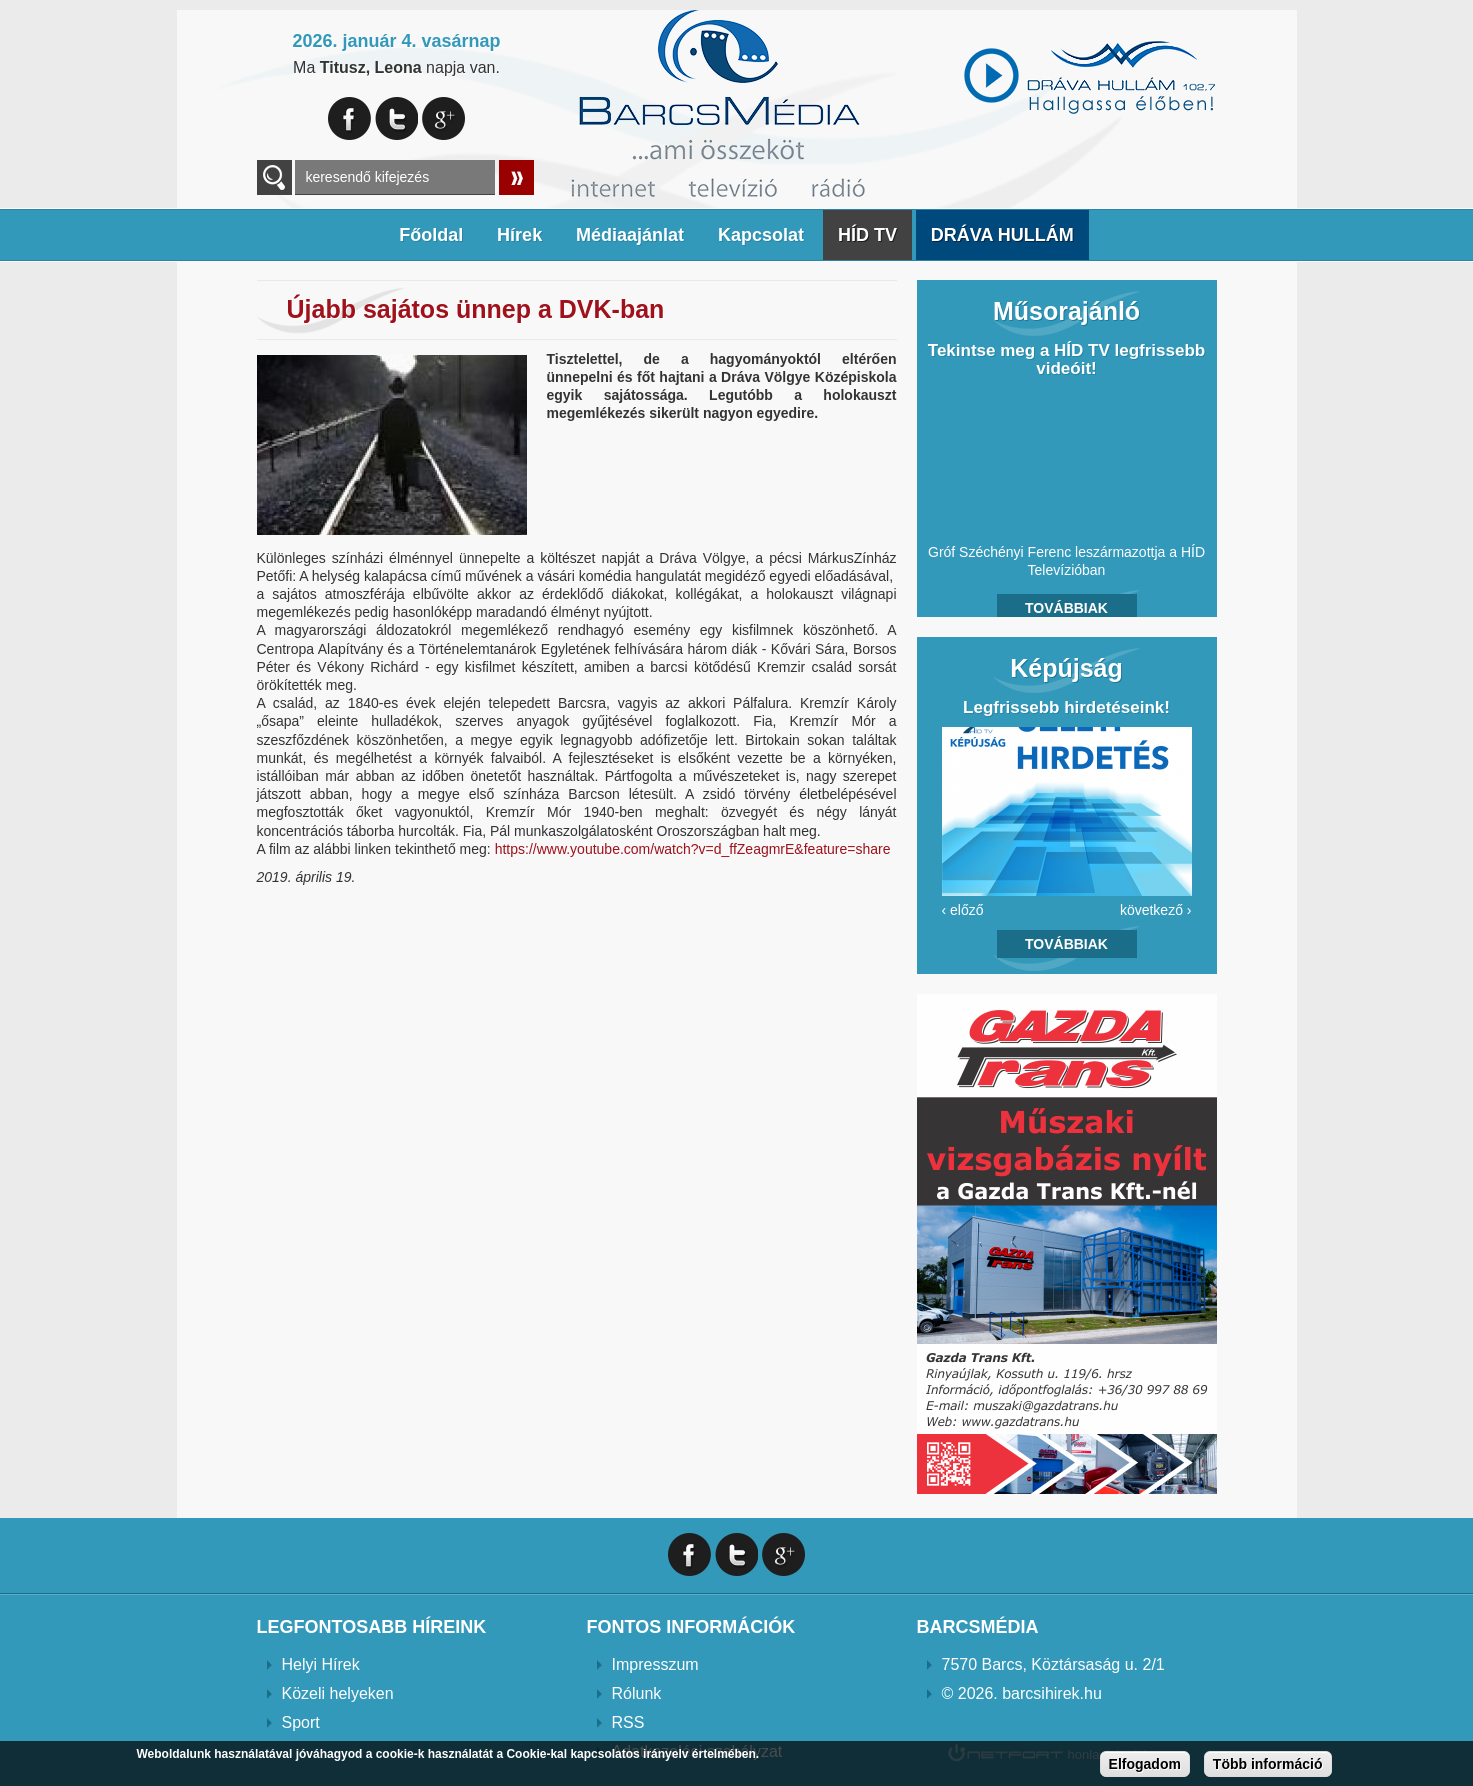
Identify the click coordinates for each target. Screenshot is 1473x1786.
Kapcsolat (761, 235)
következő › (1156, 910)
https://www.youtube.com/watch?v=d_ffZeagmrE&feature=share (693, 849)
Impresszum (655, 1664)
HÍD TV (867, 235)
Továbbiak (1066, 608)
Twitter (396, 118)
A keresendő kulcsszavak (274, 177)
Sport (301, 1722)
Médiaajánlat (630, 235)
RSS (628, 1722)
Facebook (349, 118)
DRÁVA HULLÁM (1002, 235)
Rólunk (637, 1693)
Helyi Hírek (321, 1664)
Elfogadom (1145, 1764)
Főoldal (431, 235)
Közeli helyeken (338, 1693)
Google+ (443, 118)
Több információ (1268, 1764)
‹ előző (963, 910)
